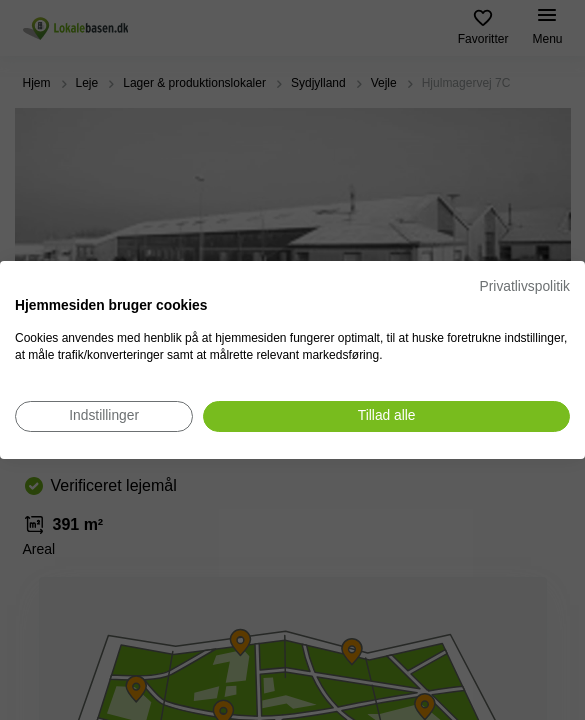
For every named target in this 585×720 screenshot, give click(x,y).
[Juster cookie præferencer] (104, 416)
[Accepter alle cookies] (386, 416)
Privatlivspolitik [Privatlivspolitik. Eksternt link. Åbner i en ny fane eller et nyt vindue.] (525, 286)
